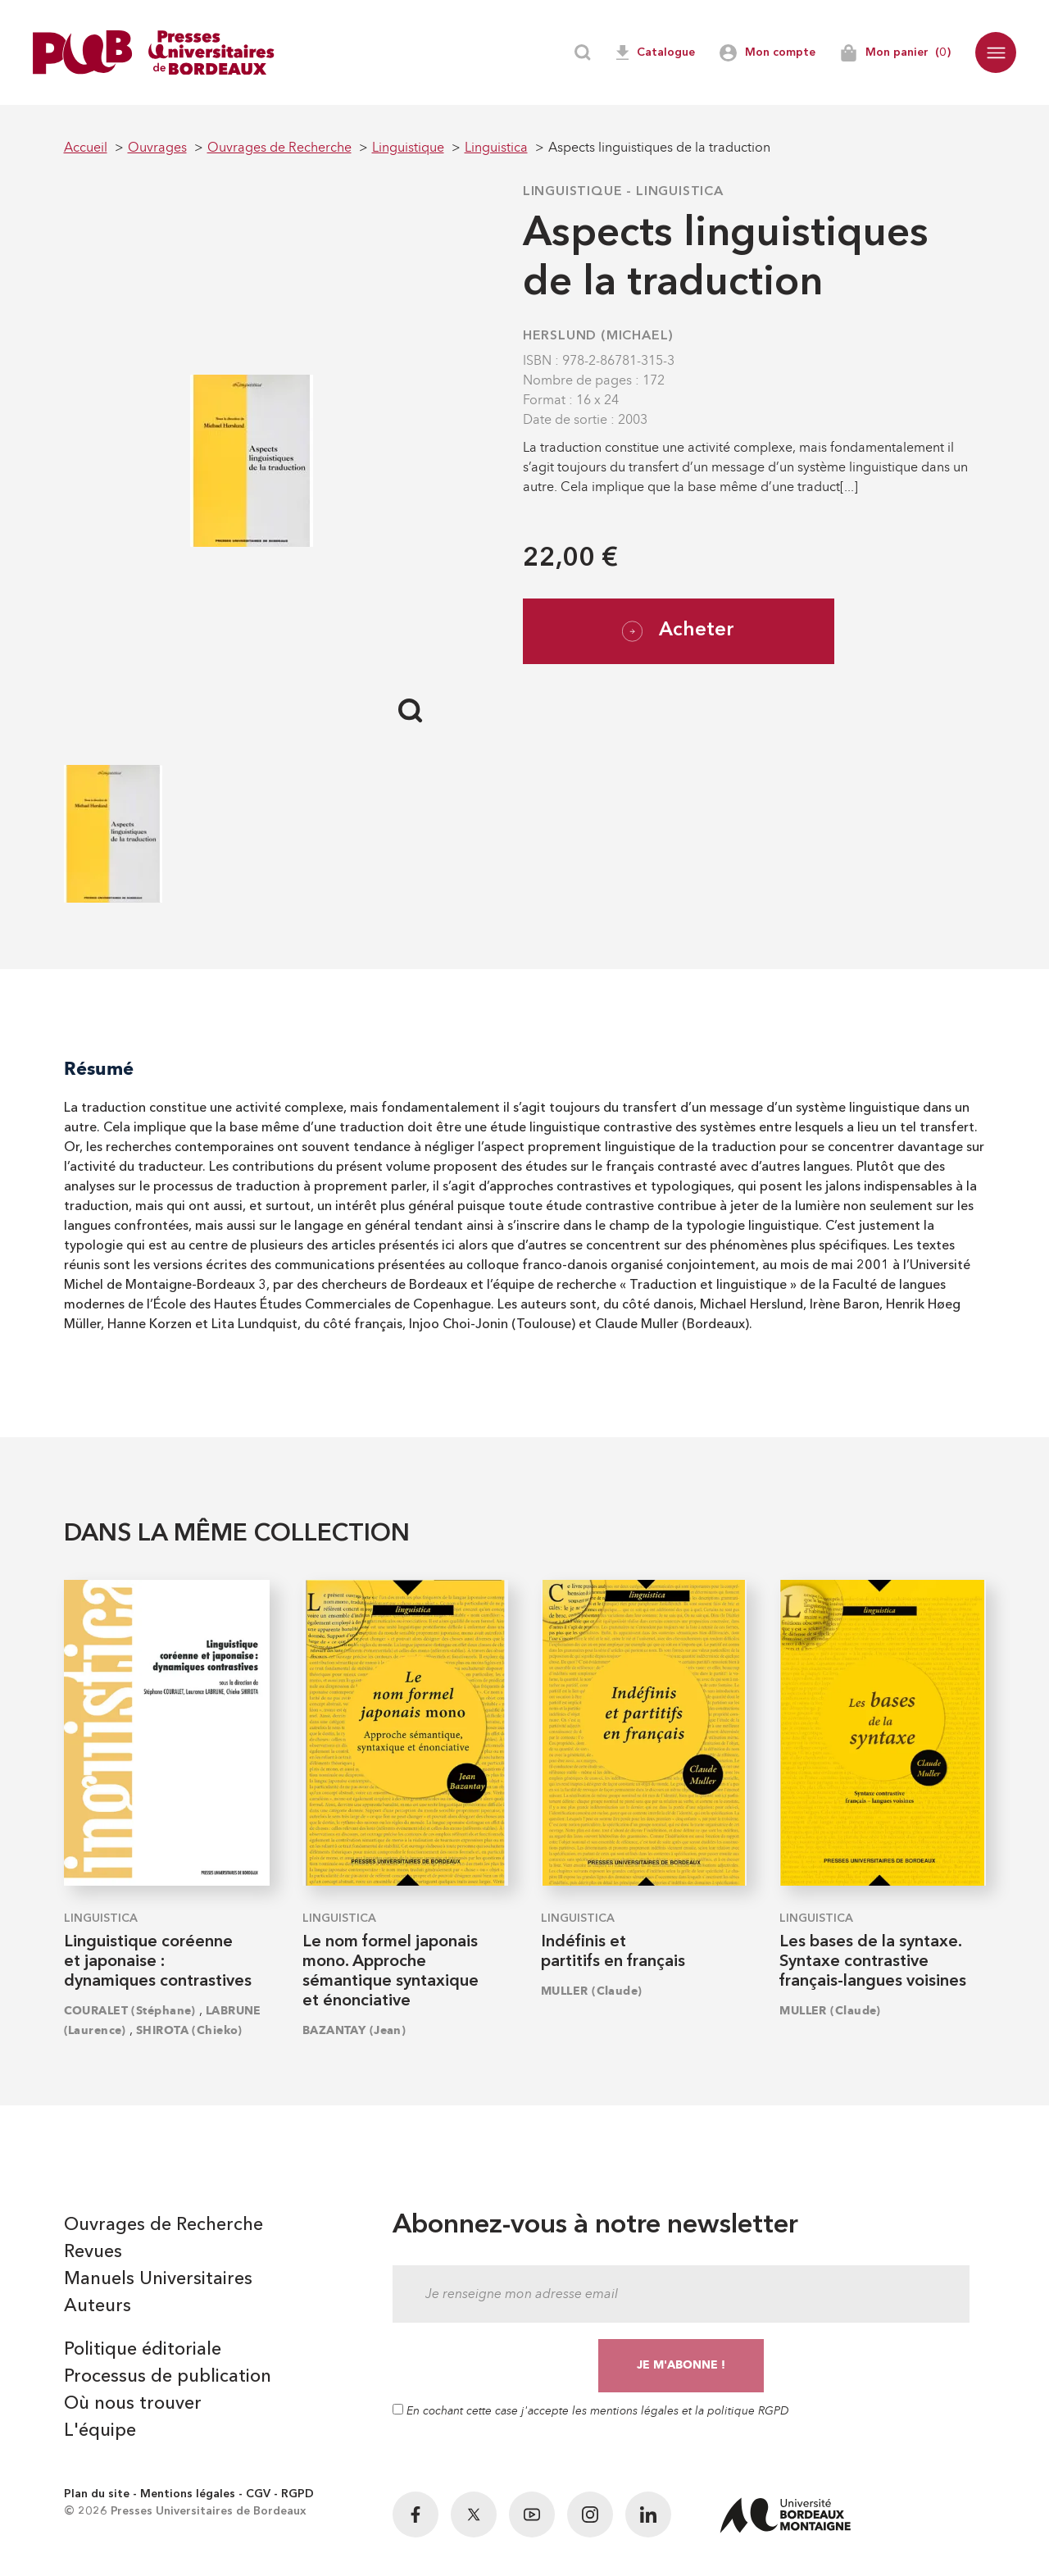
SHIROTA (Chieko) (189, 2030)
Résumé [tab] (99, 1069)
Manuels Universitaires (158, 2279)
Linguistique (573, 191)
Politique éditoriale (142, 2350)
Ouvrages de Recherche (163, 2225)
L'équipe (100, 2431)
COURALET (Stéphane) (130, 2011)
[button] (995, 52)
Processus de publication (167, 2377)
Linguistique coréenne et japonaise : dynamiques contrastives (158, 1962)
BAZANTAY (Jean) (354, 2030)
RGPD (297, 2494)
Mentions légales (187, 2494)
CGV (258, 2494)
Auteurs (97, 2306)
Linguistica (680, 191)
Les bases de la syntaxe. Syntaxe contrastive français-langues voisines (872, 1962)
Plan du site (96, 2494)
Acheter (678, 631)
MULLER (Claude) (592, 1991)
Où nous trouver (133, 2404)
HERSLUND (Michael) (598, 336)
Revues (93, 2252)
